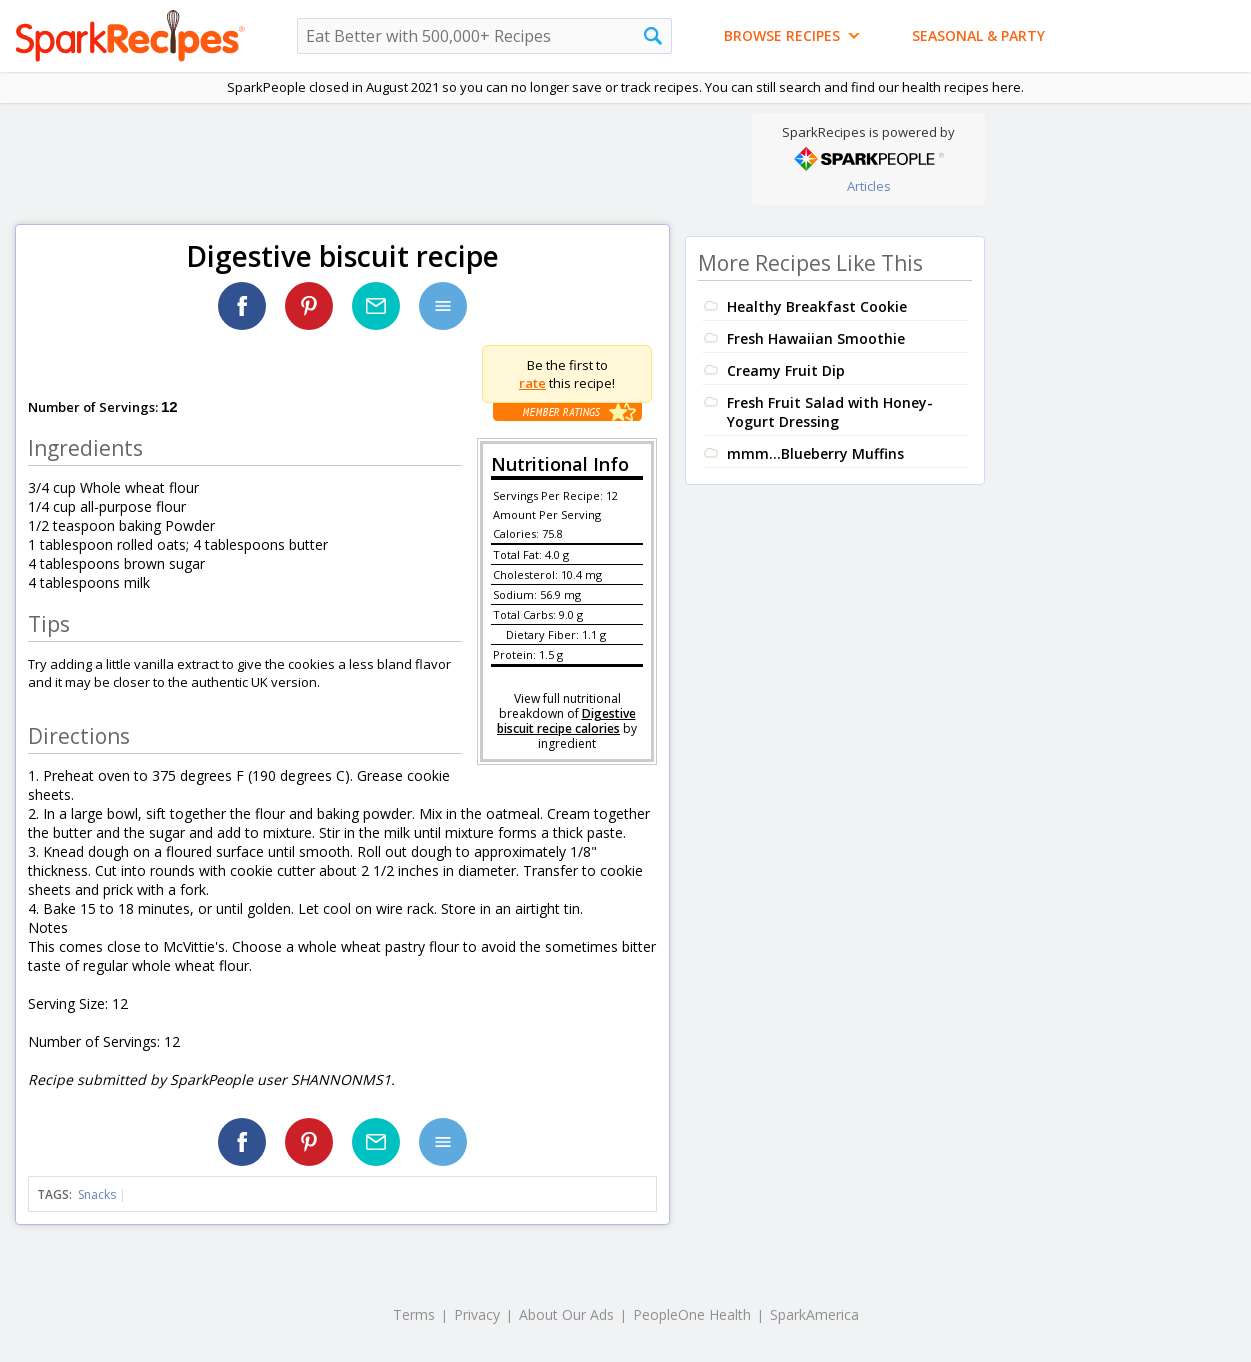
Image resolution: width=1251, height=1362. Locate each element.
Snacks (97, 1194)
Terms (414, 1314)
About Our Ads (566, 1314)
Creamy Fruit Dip (786, 370)
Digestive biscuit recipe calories (566, 721)
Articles (869, 186)
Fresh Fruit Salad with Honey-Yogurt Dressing (830, 412)
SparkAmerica (814, 1314)
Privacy (477, 1314)
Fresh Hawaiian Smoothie (816, 338)
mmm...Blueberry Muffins (815, 453)
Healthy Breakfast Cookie (817, 306)
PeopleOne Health (692, 1314)
